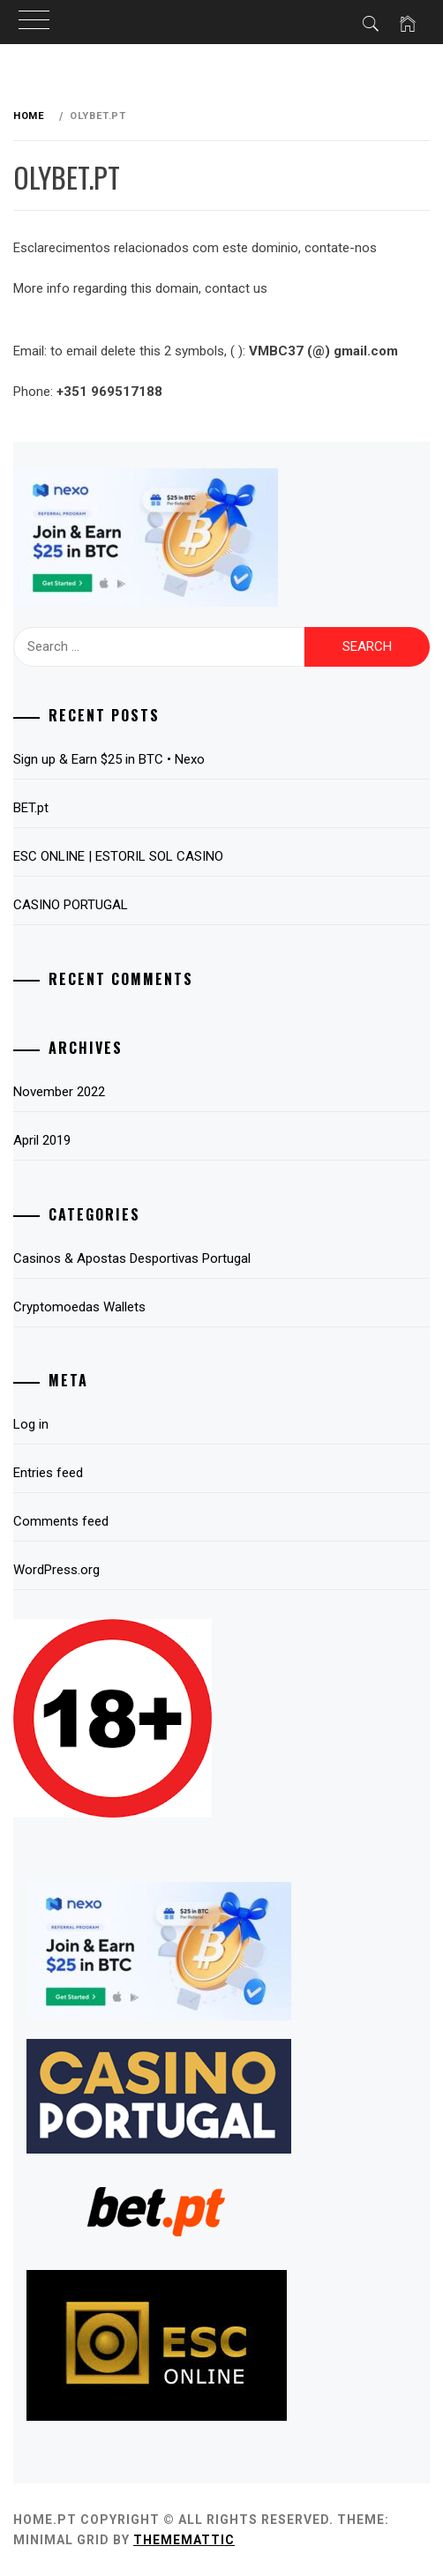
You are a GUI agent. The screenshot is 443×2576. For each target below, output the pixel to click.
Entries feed (48, 1473)
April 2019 (42, 1140)
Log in (31, 1424)
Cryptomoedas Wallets (79, 1307)
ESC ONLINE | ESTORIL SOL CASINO (118, 856)
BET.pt (31, 808)
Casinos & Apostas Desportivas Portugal (132, 1258)
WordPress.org (56, 1570)
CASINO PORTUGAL (70, 905)
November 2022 (59, 1092)
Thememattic (184, 2540)
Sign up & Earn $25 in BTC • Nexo (109, 759)
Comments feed (61, 1521)
